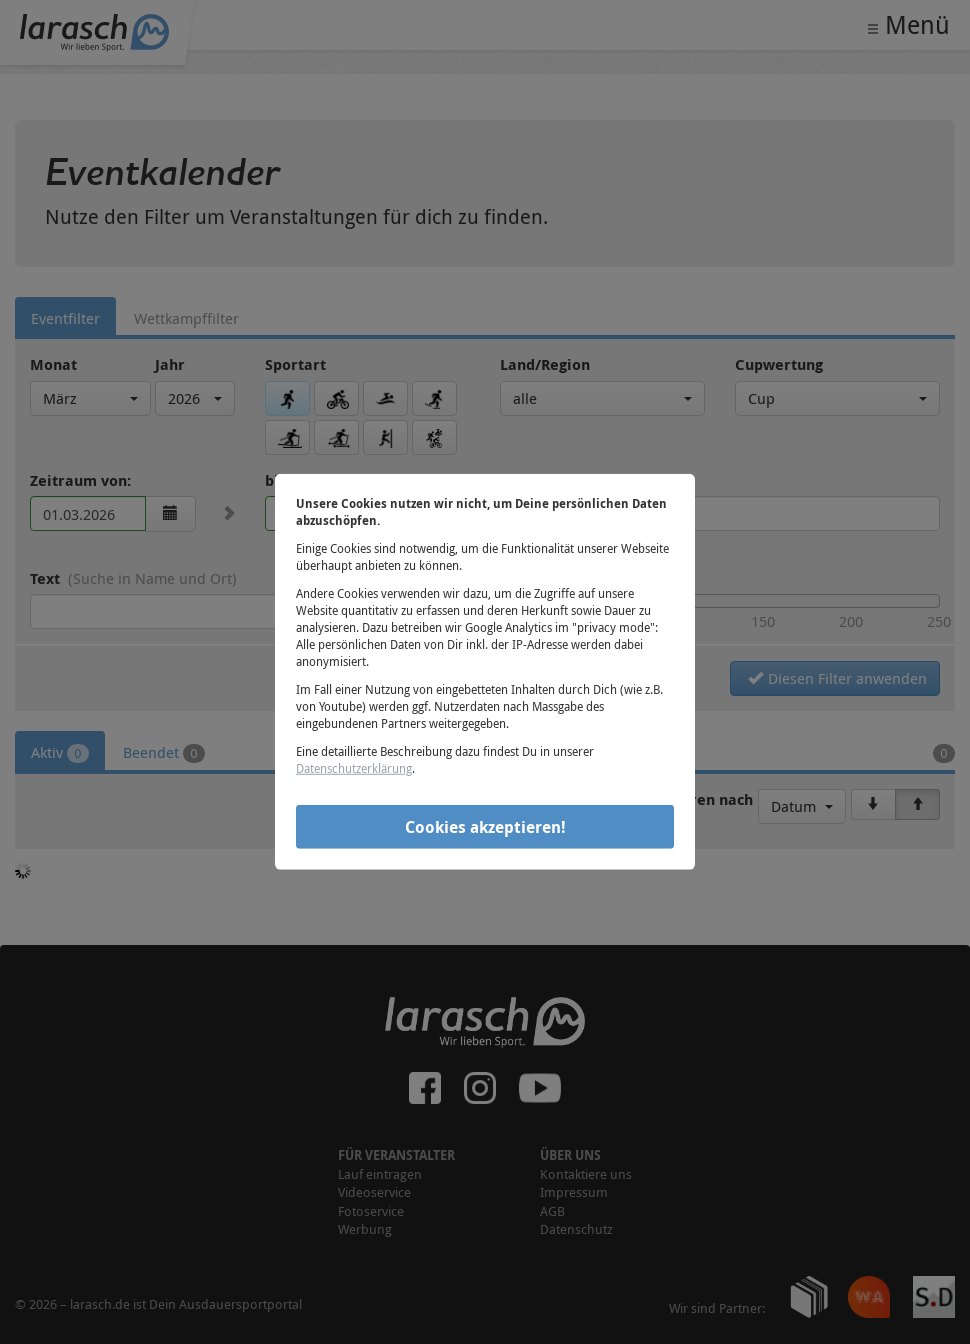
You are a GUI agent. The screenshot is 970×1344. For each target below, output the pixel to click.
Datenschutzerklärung (354, 768)
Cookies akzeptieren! (485, 826)
